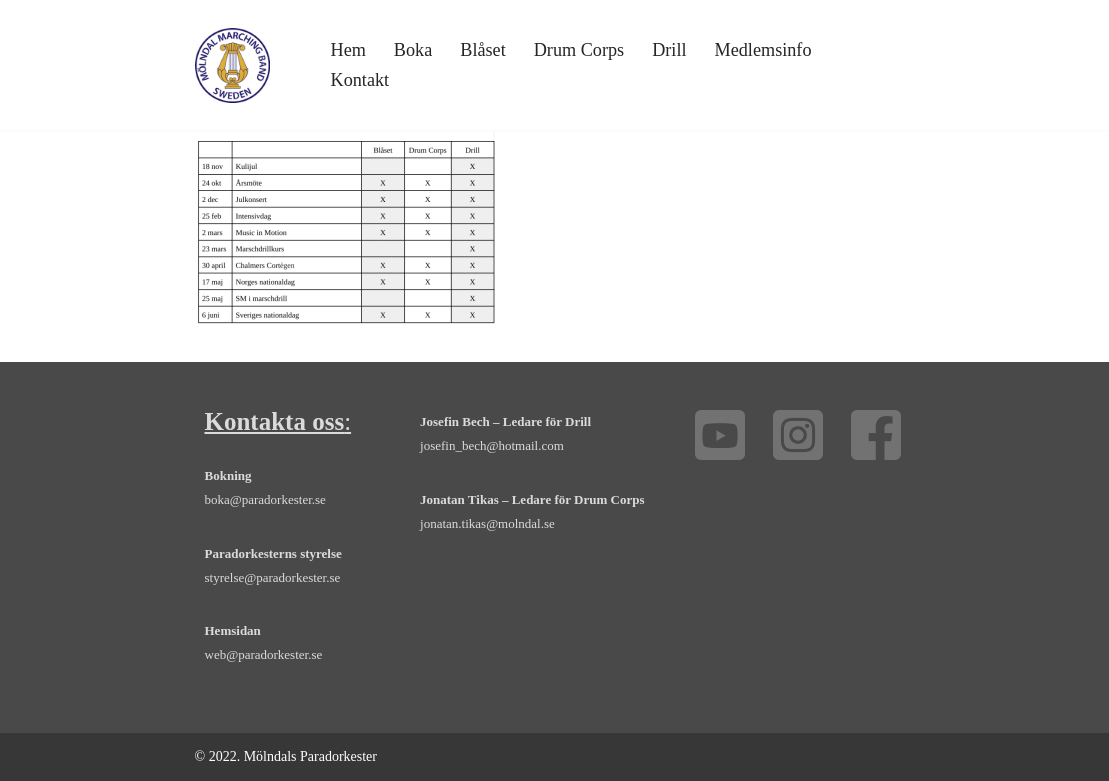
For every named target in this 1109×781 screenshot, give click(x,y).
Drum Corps (579, 50)
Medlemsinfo (763, 50)
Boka (413, 50)
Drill (669, 50)
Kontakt (360, 80)
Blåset (482, 50)
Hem (348, 50)
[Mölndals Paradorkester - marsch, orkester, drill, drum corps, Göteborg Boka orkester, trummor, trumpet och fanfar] (232, 65)
